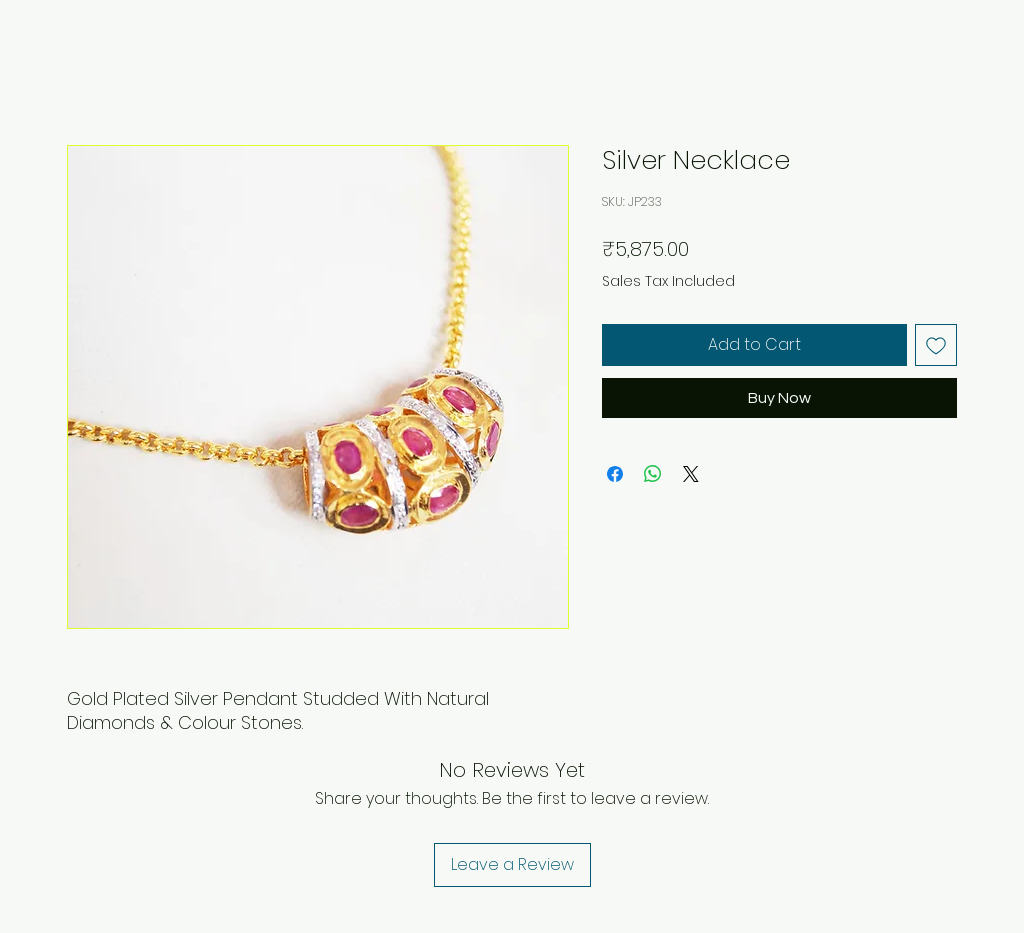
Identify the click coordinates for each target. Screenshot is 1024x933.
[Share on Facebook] (615, 474)
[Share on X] (691, 474)
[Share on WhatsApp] (653, 474)
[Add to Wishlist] (936, 345)
